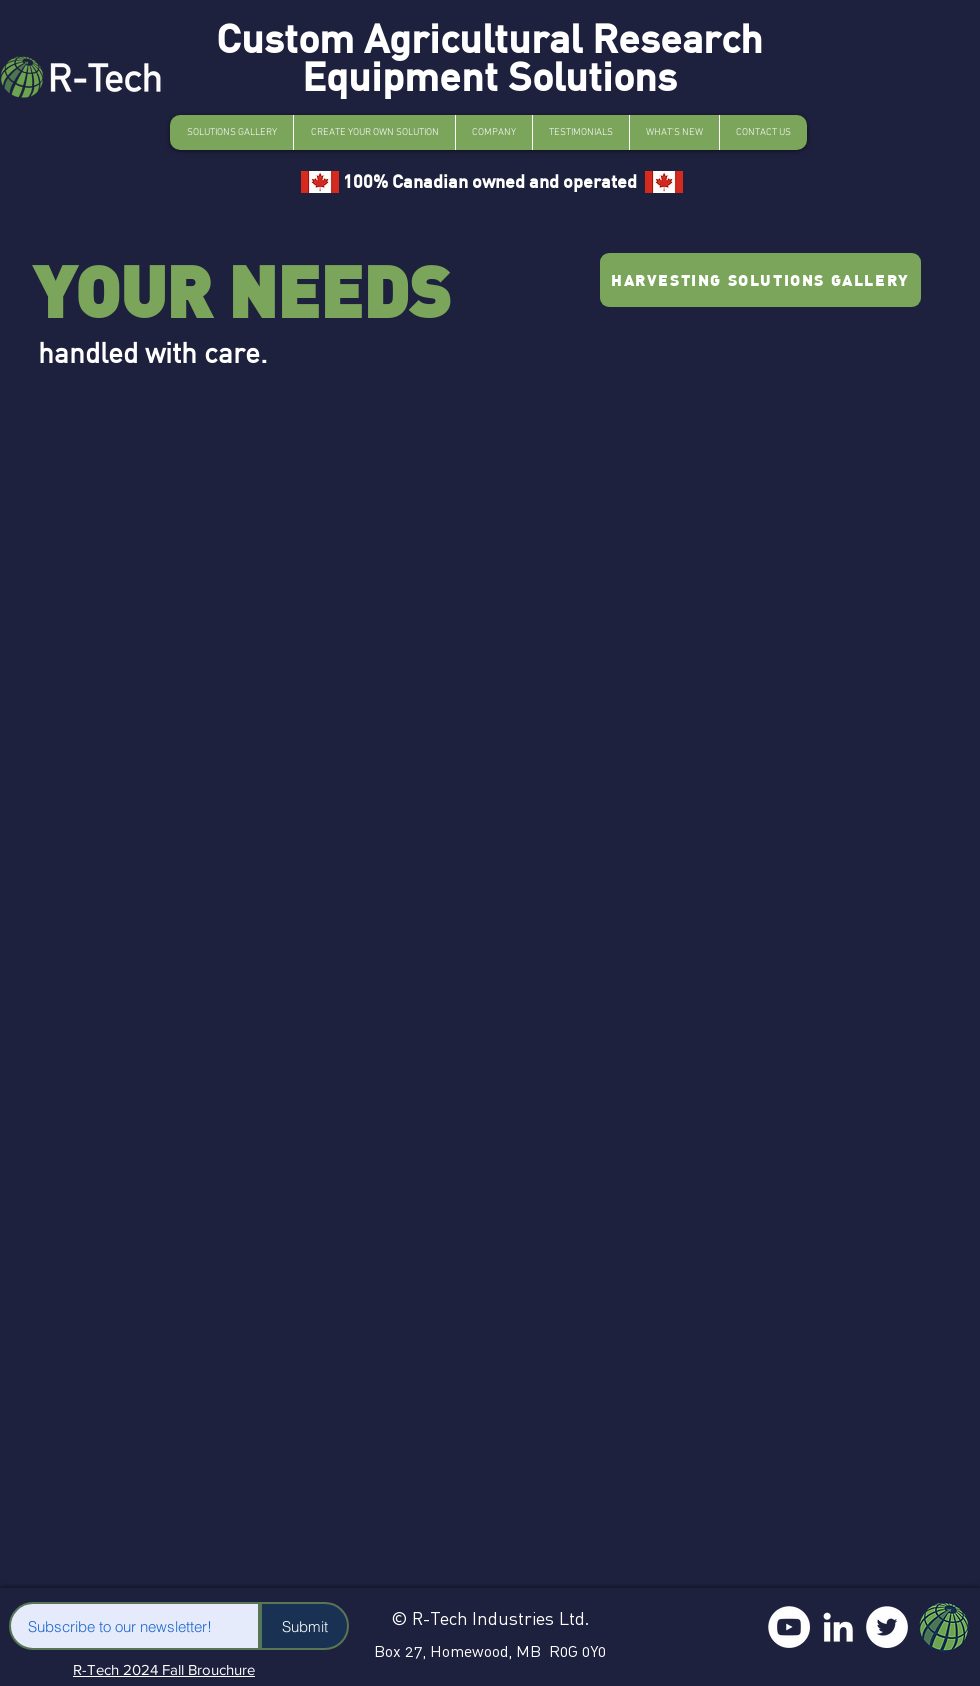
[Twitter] (887, 1627)
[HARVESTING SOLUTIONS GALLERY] (760, 280)
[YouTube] (789, 1627)
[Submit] (304, 1626)
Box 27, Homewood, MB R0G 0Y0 (490, 1651)
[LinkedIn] (838, 1627)
